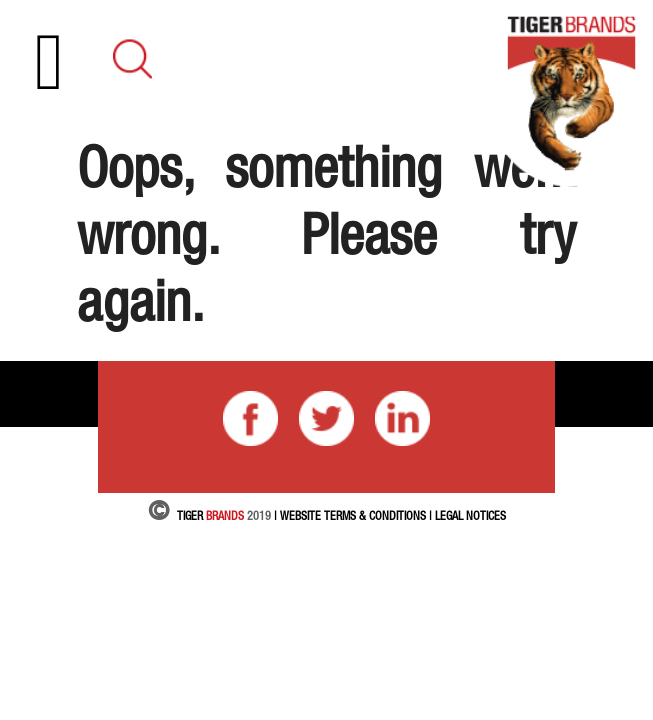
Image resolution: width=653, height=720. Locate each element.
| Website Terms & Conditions (350, 516)
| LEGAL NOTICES (467, 516)
